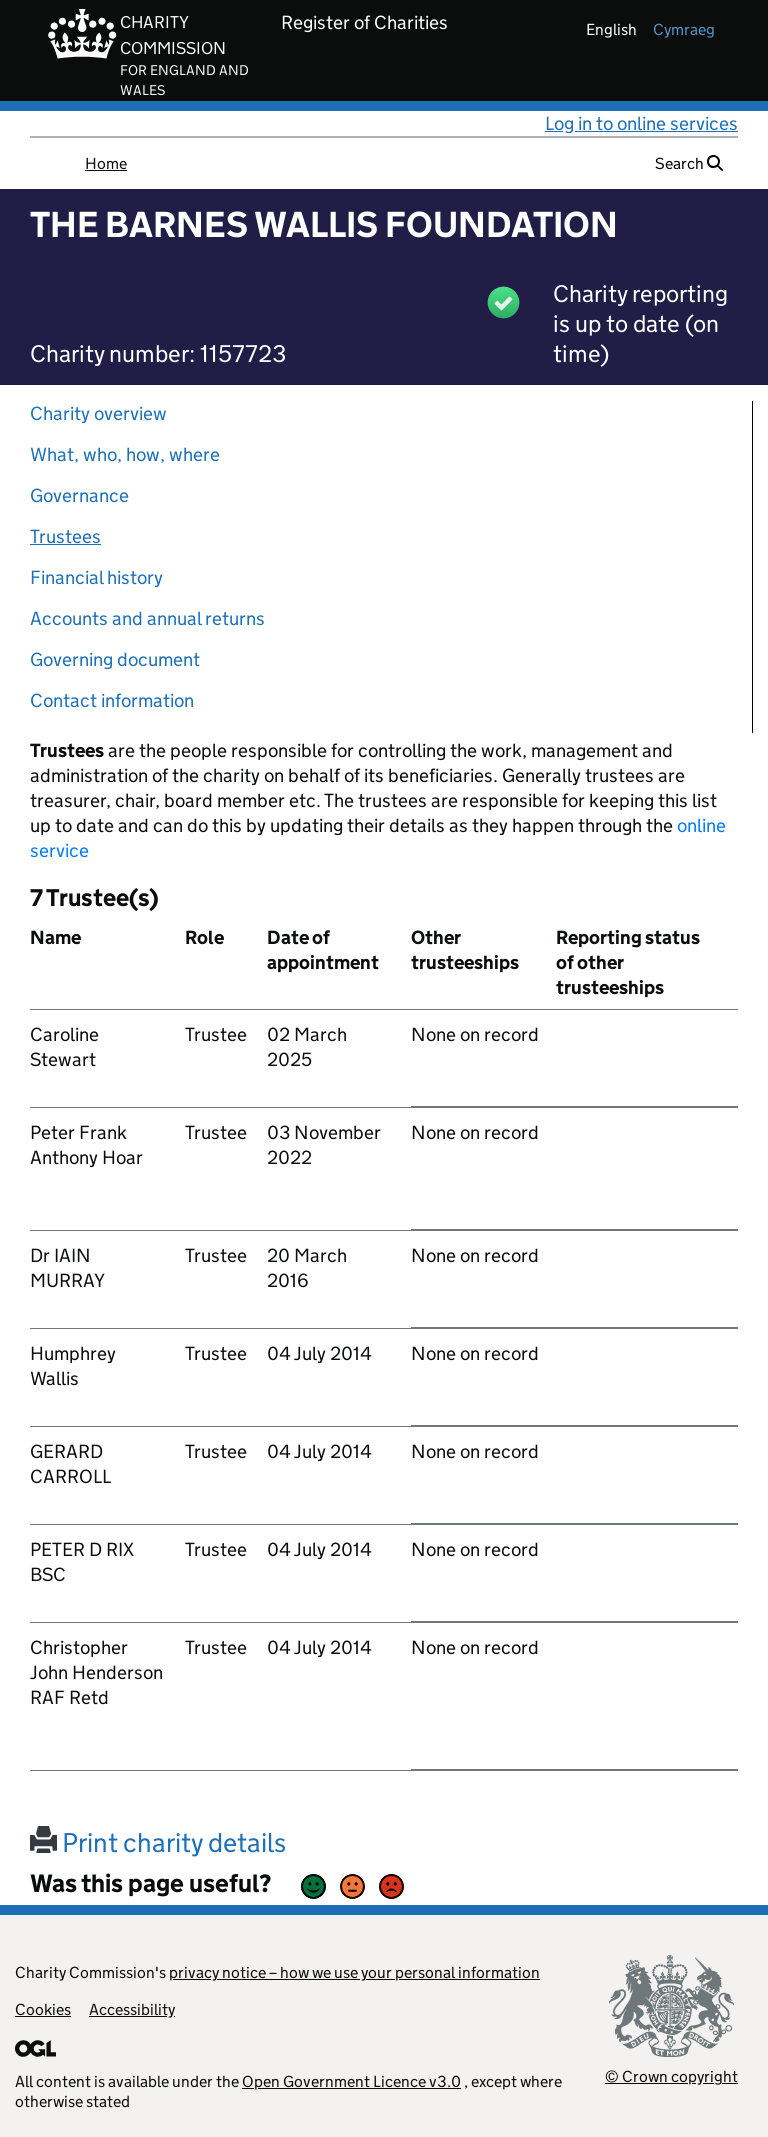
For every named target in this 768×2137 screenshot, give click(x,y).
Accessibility (132, 2009)
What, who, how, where (125, 454)
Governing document (115, 659)
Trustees (65, 536)
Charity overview (98, 413)
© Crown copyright (671, 2076)
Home (106, 163)
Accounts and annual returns (147, 618)
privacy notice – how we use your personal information (354, 1972)
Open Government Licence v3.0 (351, 2081)
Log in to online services (641, 123)
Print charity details (158, 1842)
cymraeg (684, 29)
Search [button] (689, 163)
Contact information (112, 700)
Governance (79, 495)
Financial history (96, 577)
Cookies (43, 2009)
